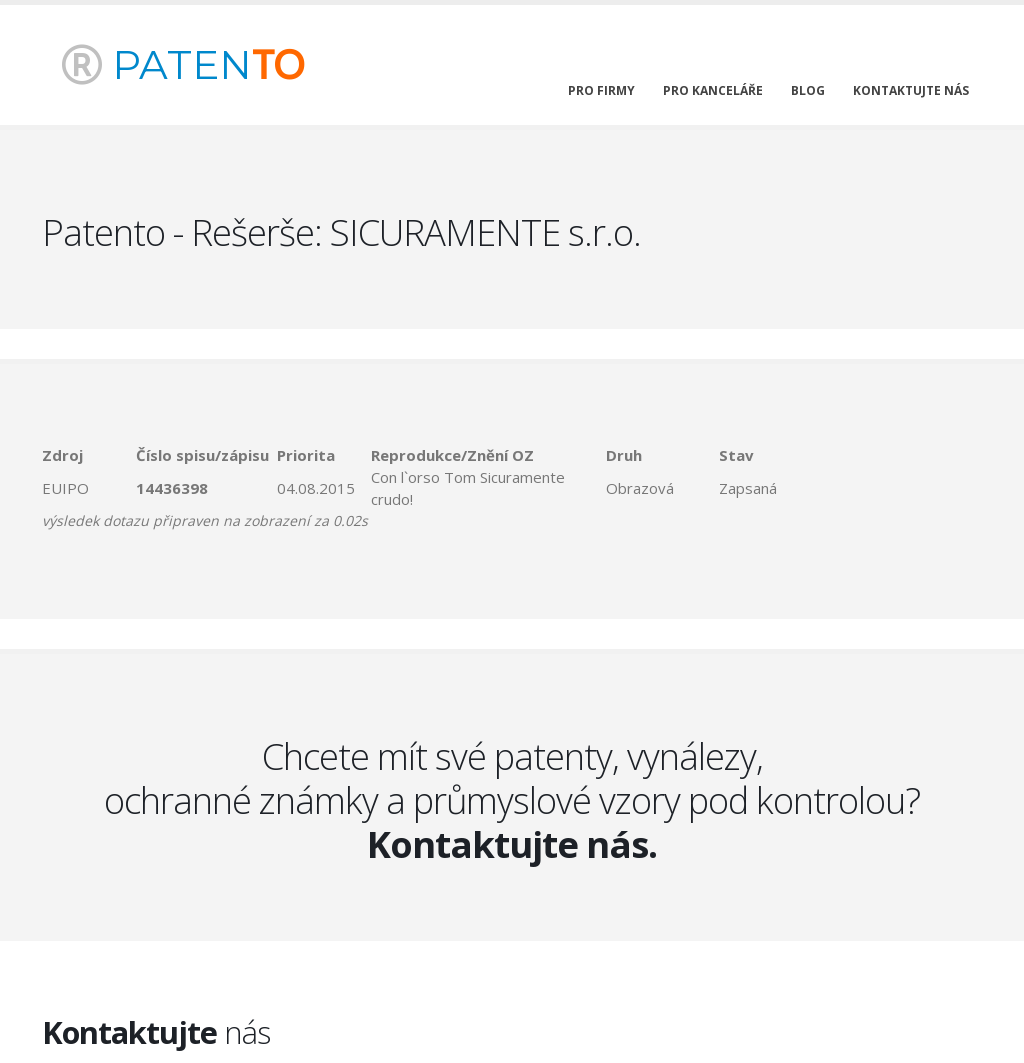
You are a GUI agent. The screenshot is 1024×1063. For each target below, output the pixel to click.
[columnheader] (89, 455)
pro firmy (601, 90)
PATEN (183, 64)
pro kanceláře (713, 90)
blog (808, 90)
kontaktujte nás (911, 90)
